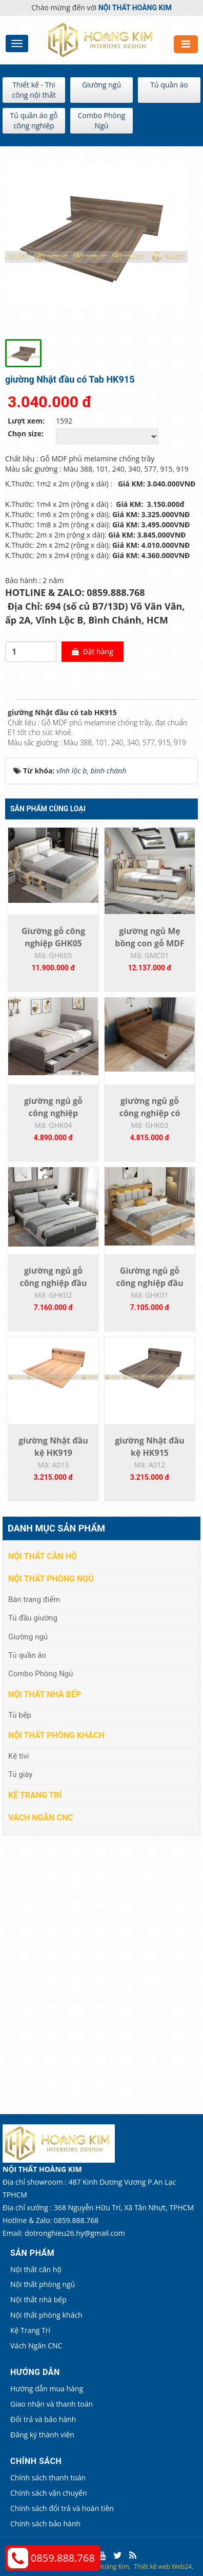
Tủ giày (20, 1774)
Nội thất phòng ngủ (51, 1579)
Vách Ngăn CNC (40, 1818)
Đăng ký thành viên (42, 2434)
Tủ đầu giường (32, 1618)
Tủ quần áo (169, 85)
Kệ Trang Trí (35, 1795)
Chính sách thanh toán (48, 2477)
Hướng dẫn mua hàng (46, 2388)
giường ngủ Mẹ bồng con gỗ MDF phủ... (149, 943)
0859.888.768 (63, 2558)
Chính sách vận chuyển (48, 2493)
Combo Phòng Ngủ (101, 120)
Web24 (182, 2566)
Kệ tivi (18, 1756)
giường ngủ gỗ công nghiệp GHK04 (53, 1113)
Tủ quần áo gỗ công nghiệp (34, 120)
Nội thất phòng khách (56, 1735)
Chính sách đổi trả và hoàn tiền (62, 2508)
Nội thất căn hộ (42, 1556)
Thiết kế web (152, 2566)
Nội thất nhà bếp (44, 1694)
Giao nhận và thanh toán (51, 2404)
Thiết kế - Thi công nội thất (33, 90)
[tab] (10, 700)
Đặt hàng (92, 651)
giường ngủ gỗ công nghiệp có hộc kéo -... (149, 1113)
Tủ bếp (19, 1715)
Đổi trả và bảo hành (43, 2419)
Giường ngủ (101, 85)
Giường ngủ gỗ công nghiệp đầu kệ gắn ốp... (149, 1283)
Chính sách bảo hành (45, 2523)
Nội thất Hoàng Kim (101, 2566)
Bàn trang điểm (34, 1599)
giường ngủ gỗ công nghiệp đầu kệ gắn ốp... (53, 1283)
